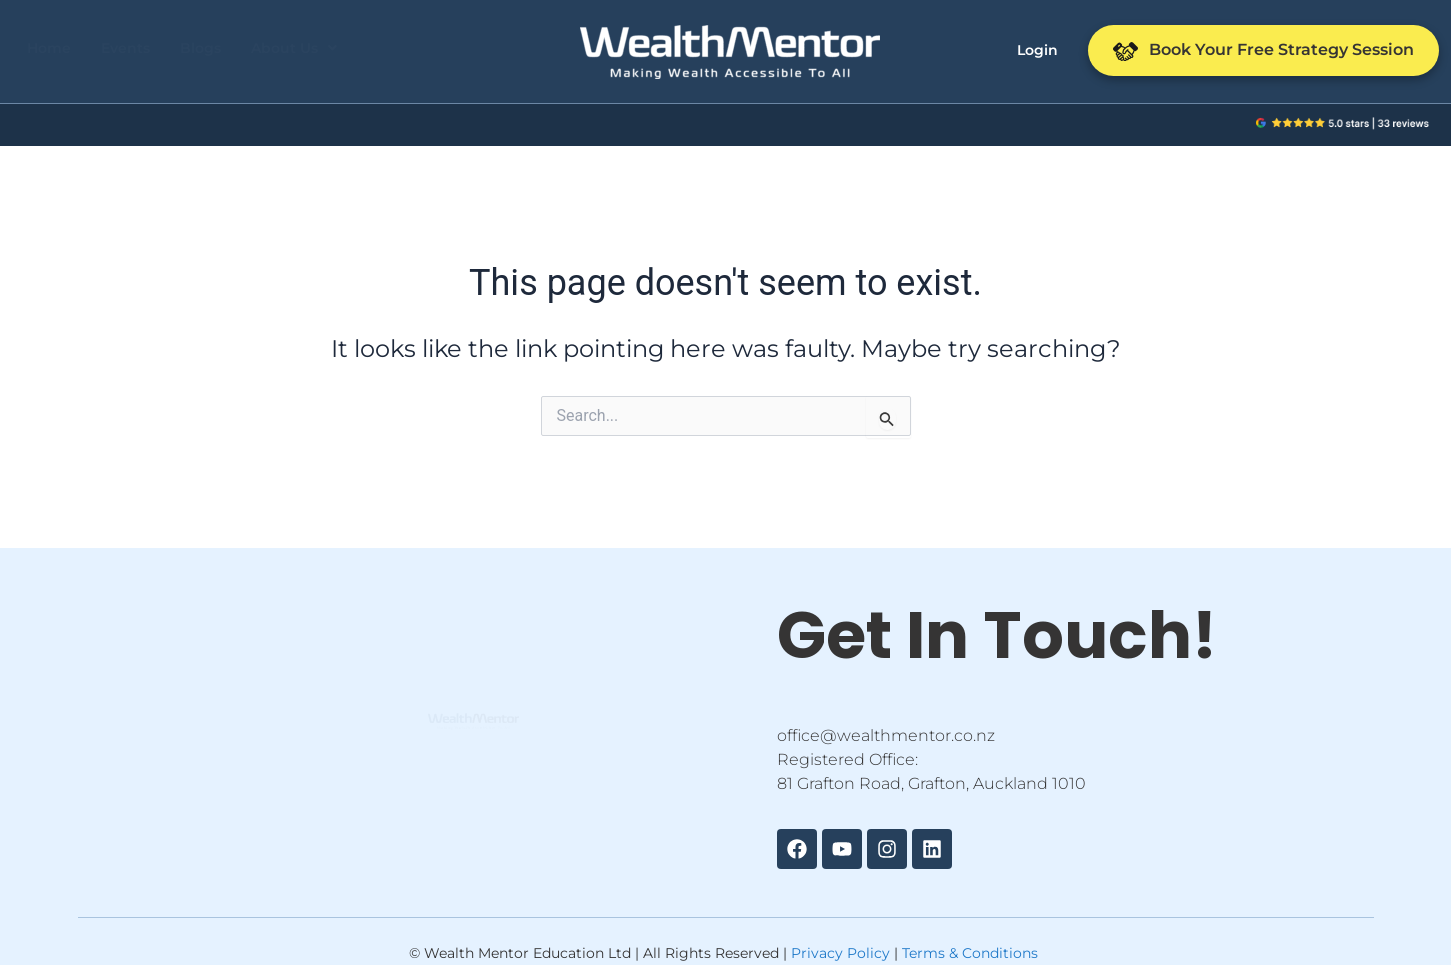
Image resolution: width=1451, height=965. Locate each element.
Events (125, 48)
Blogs (200, 48)
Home (49, 48)
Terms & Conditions (970, 953)
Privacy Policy (840, 953)
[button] (294, 48)
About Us (294, 48)
